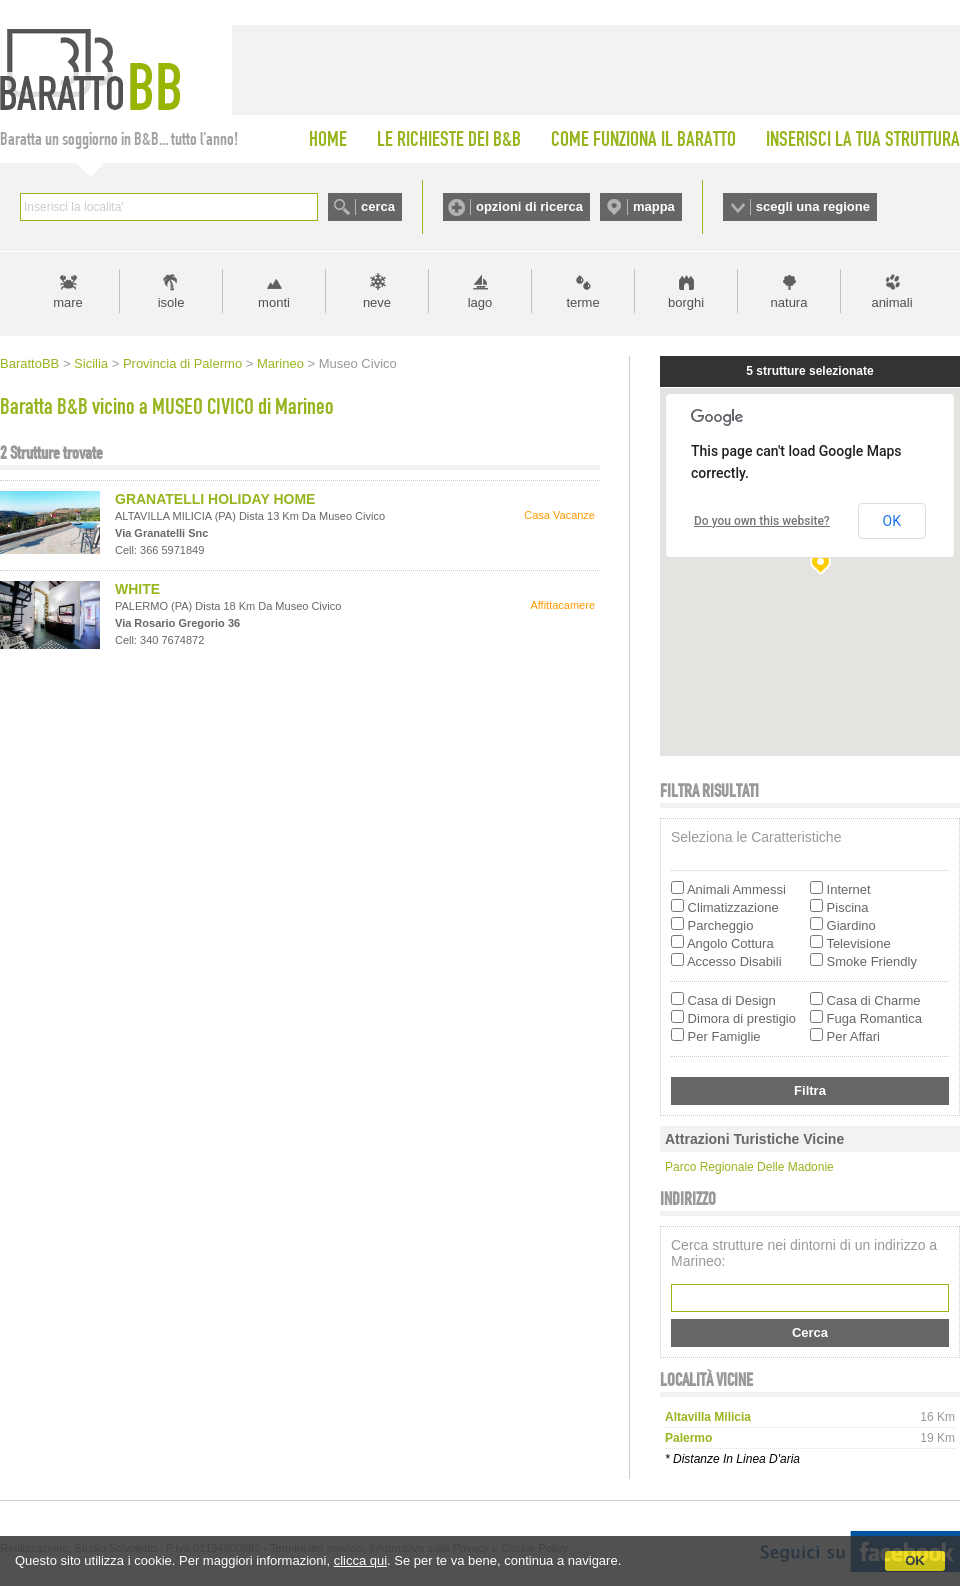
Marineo (280, 363)
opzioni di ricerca (529, 206)
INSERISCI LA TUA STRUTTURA (863, 139)
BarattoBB (29, 363)
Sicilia (91, 363)
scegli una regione (813, 206)
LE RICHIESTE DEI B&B (449, 139)
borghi (686, 302)
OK (915, 1560)
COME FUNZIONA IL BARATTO (643, 139)
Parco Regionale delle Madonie (749, 1167)
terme (582, 302)
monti (274, 302)
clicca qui (360, 1560)
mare (68, 302)
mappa (654, 206)
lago (480, 302)
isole (171, 302)
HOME (328, 139)
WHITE (137, 589)
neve (377, 302)
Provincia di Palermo (182, 363)
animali (891, 302)
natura (789, 302)
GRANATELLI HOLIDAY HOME (215, 499)
